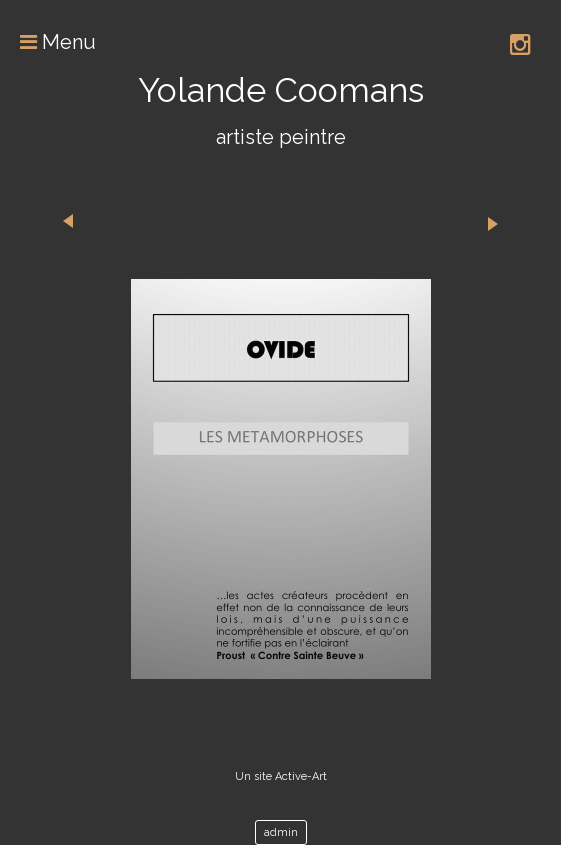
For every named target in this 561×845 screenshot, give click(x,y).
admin (281, 832)
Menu (48, 42)
